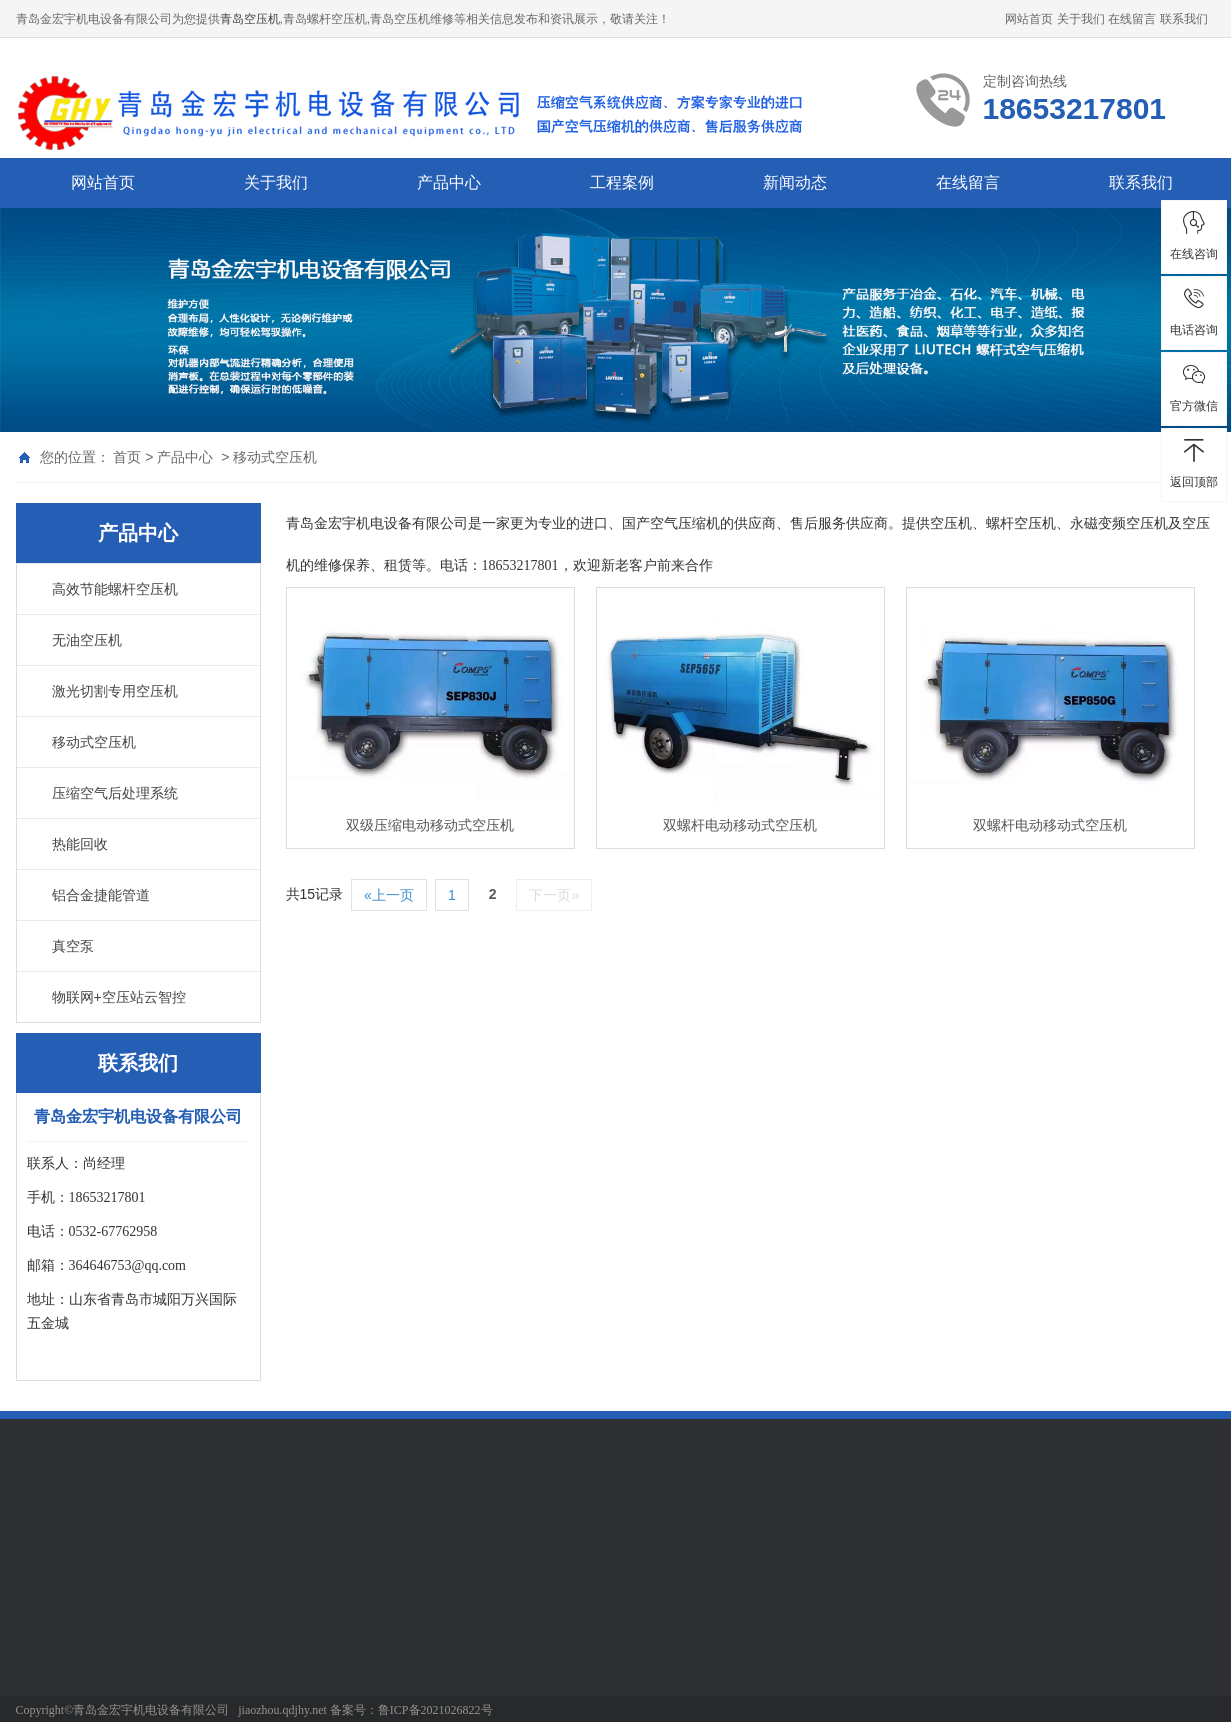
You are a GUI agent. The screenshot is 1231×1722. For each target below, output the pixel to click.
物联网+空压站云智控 (119, 997)
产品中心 (449, 182)
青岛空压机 (250, 19)
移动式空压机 (275, 457)
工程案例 (622, 182)
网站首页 (1029, 19)
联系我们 (1184, 19)
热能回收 (80, 844)
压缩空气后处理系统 (115, 793)
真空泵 (73, 946)
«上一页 (389, 895)
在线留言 (1132, 19)
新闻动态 (795, 182)
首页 (127, 457)
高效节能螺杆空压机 (115, 589)
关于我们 (1081, 19)
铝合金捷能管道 (101, 895)
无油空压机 (87, 640)
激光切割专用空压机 (115, 691)
